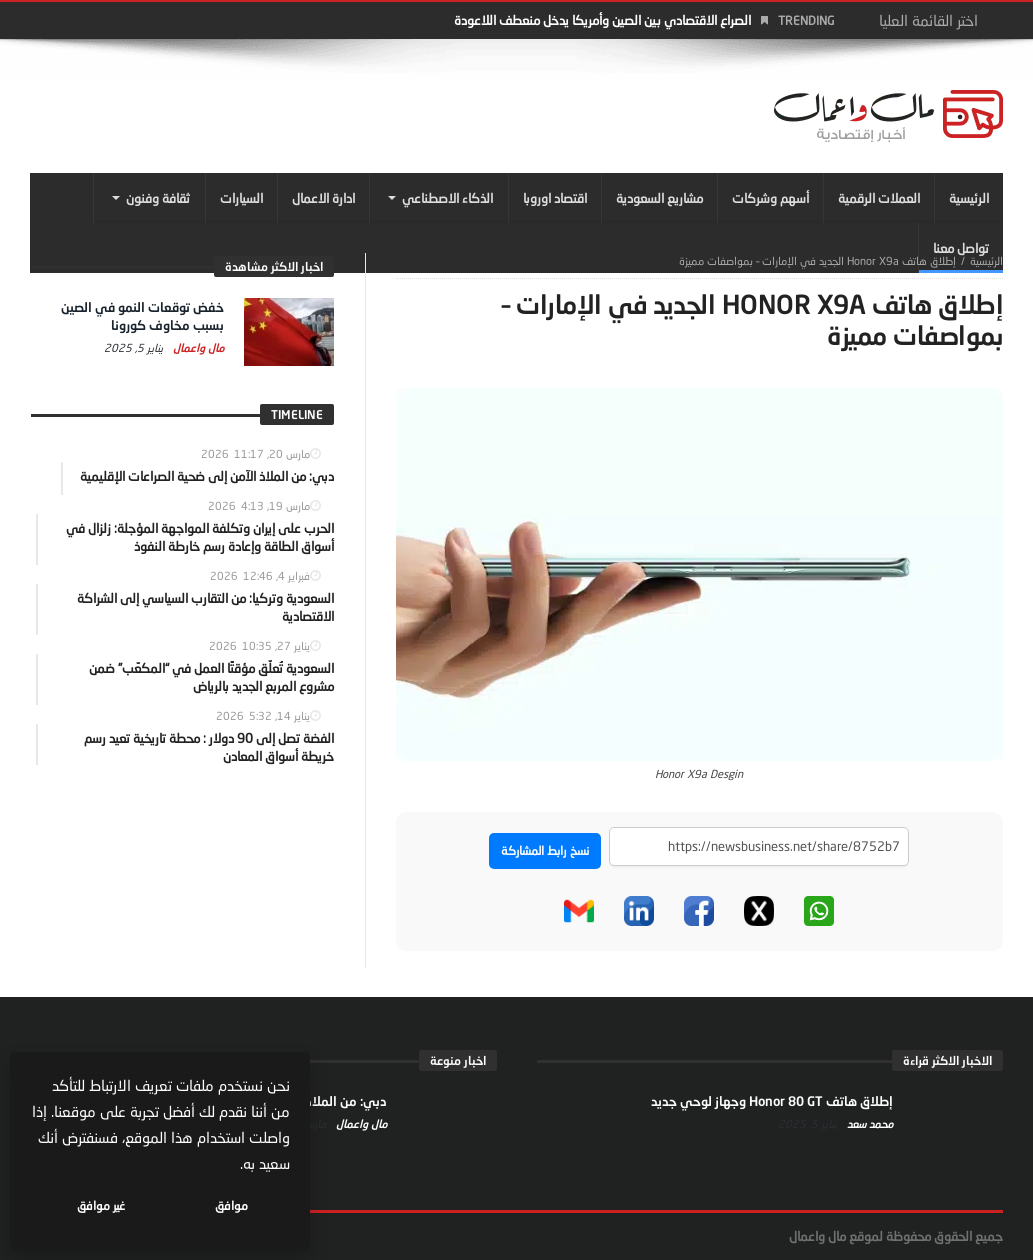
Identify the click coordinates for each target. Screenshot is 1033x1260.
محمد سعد (868, 1123)
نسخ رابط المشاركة (545, 850)
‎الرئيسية (986, 260)
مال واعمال (197, 347)
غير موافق (101, 1205)
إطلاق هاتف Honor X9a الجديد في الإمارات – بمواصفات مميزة (817, 260)
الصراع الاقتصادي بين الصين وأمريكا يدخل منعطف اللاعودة (602, 20)
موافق (231, 1205)
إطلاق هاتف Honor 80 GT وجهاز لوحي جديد (772, 1101)
